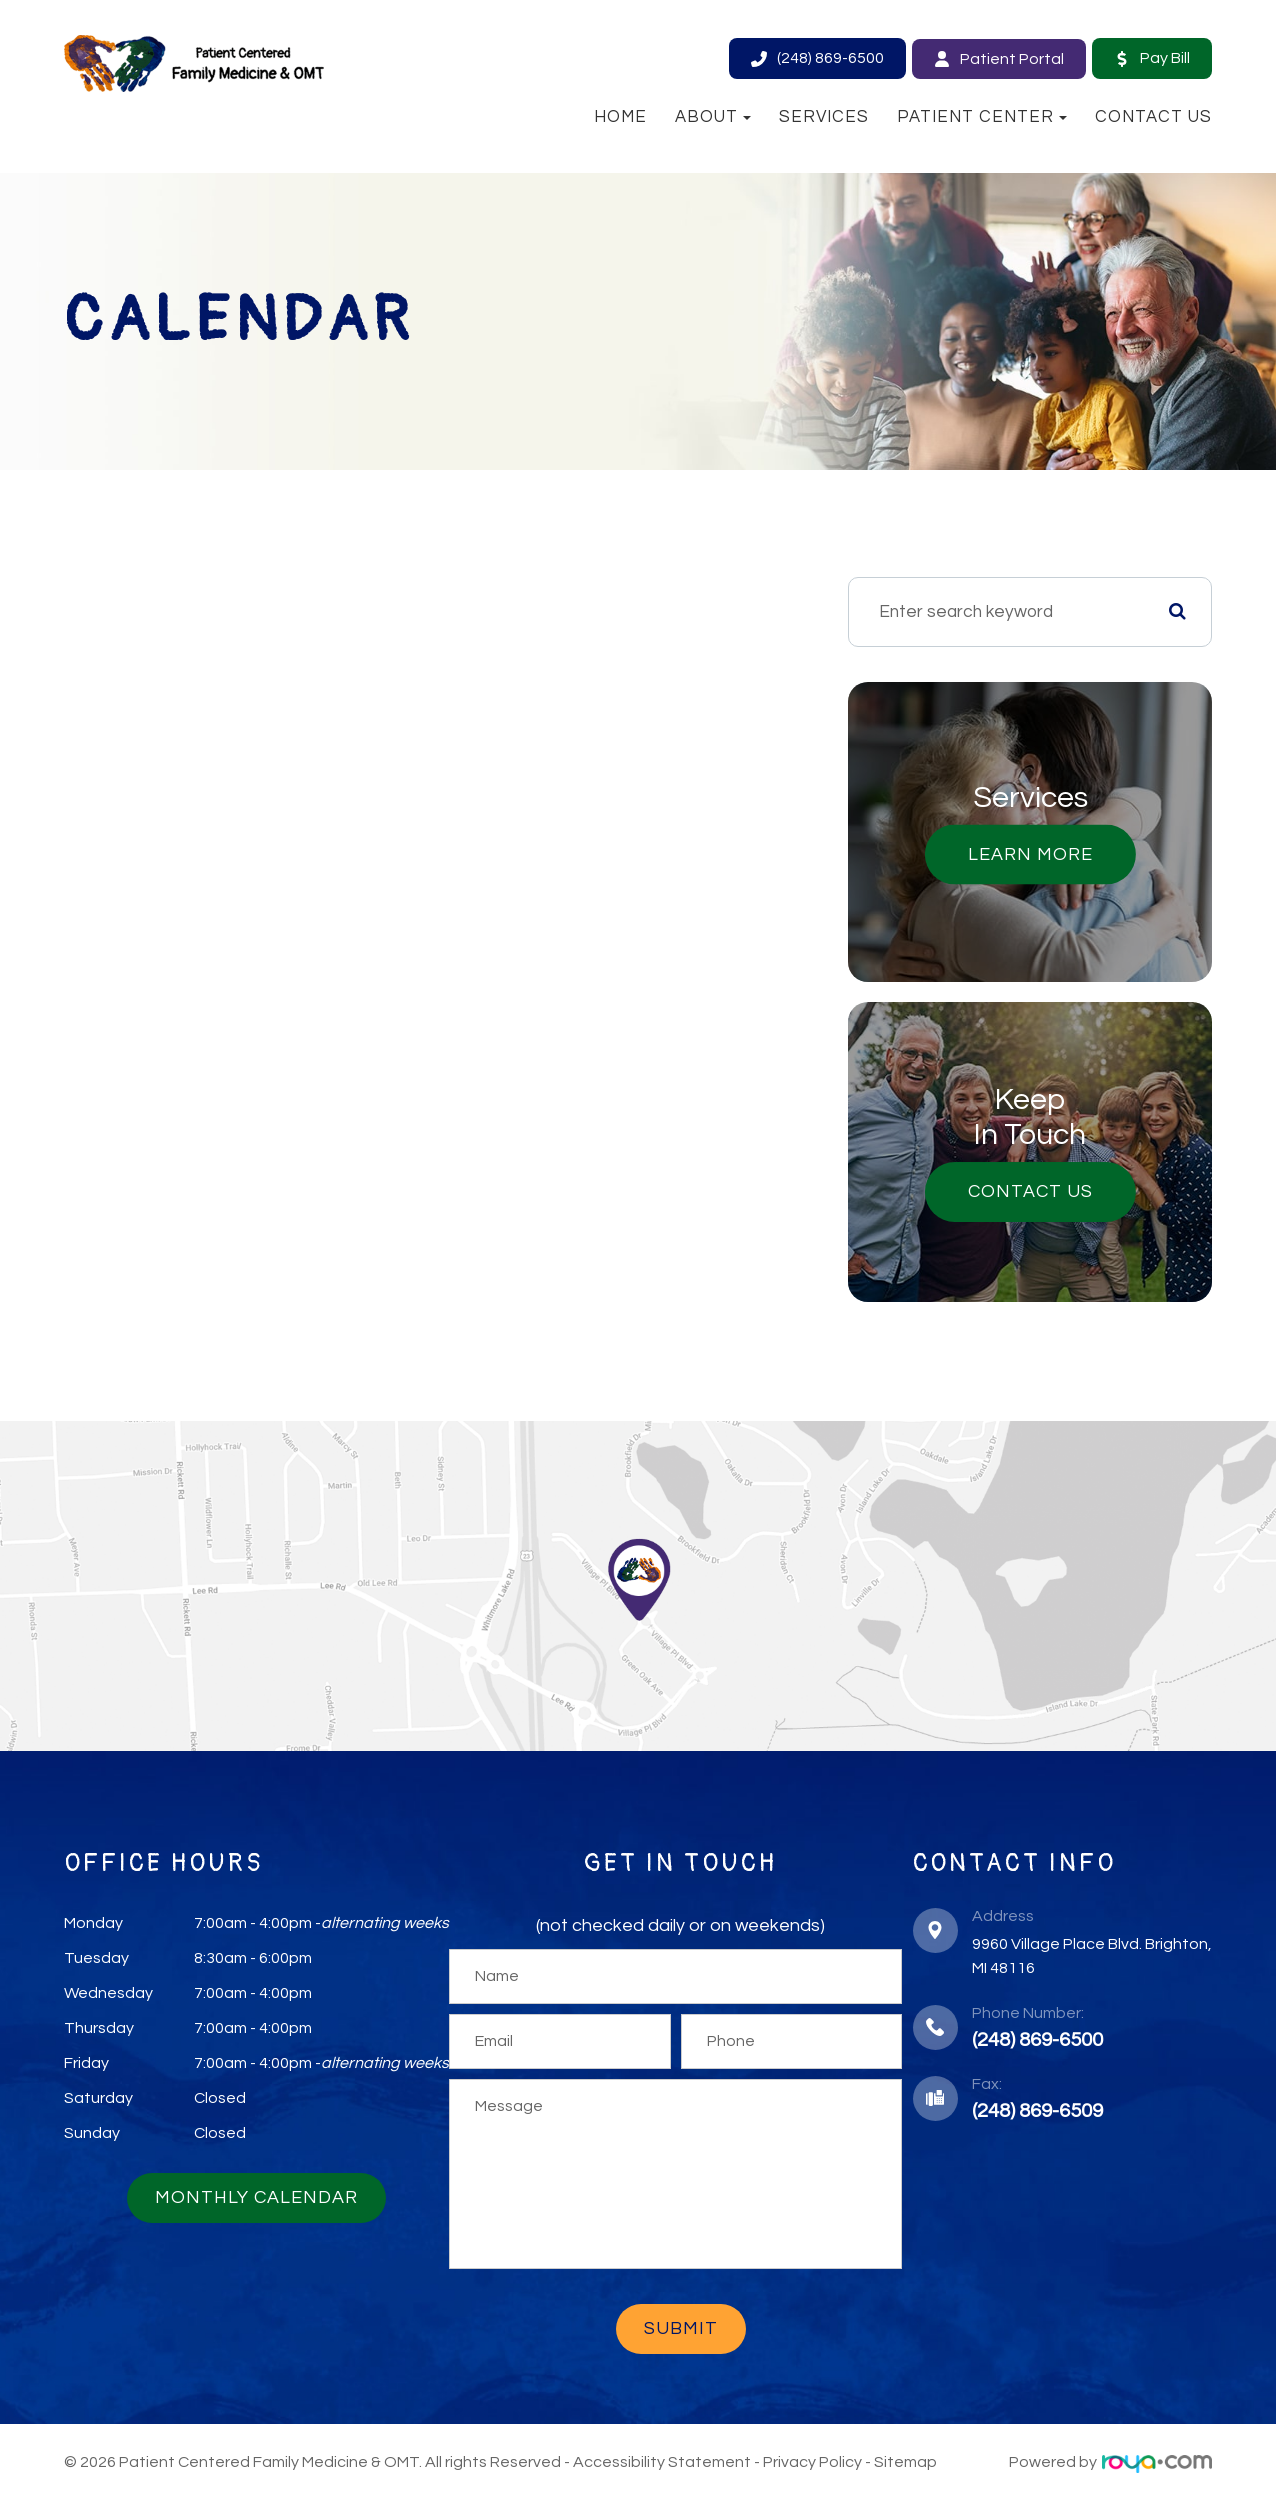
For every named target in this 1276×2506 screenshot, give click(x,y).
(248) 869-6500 (1037, 2044)
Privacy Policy (812, 2466)
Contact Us (1153, 117)
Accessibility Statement (662, 2466)
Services (824, 117)
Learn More (1039, 857)
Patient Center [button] (982, 117)
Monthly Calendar (256, 2201)
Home (620, 117)
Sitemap (905, 2466)
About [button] (713, 117)
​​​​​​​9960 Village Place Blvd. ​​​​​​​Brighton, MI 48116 (1092, 1960)
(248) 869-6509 (1037, 2115)
